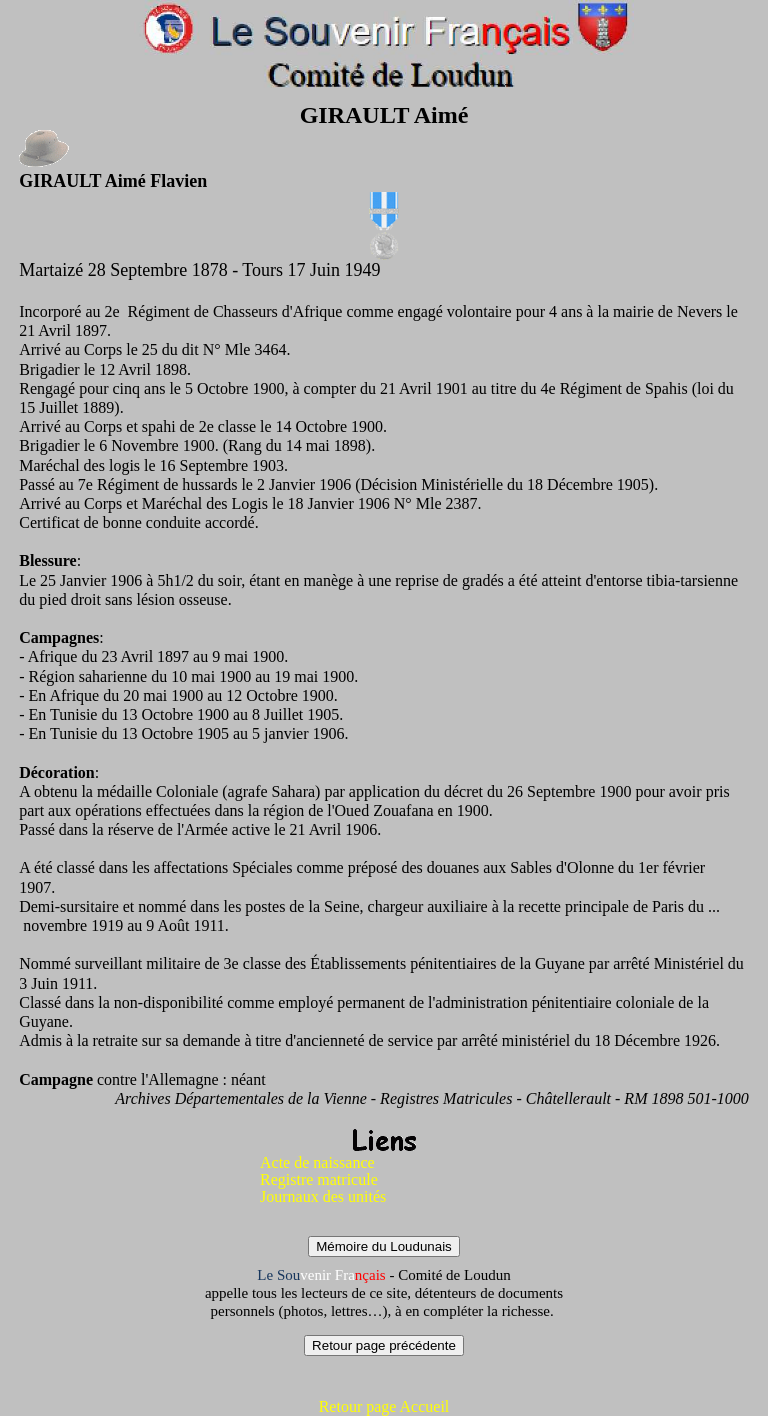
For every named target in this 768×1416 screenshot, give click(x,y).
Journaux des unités (323, 1196)
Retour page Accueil (384, 1406)
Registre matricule (319, 1179)
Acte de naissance (317, 1162)
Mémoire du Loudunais (384, 1246)
